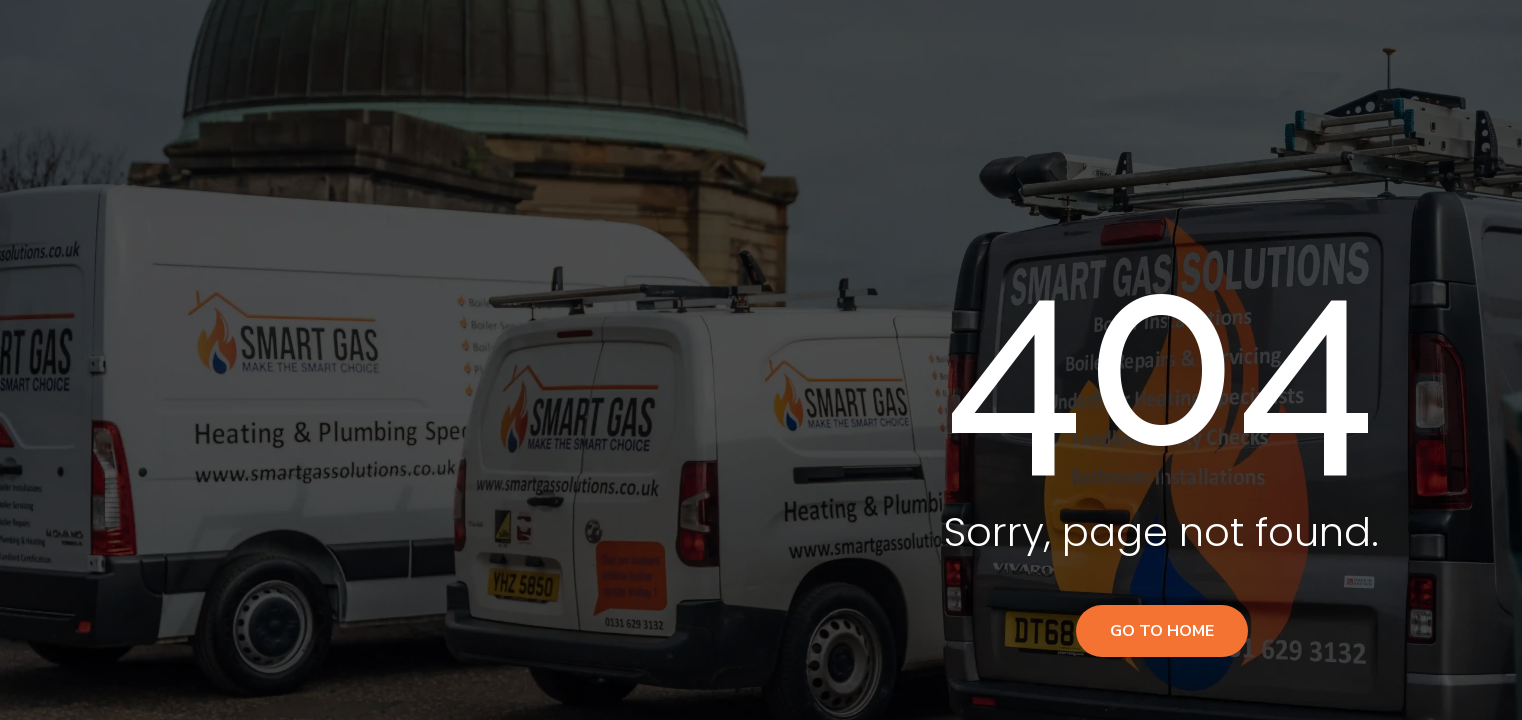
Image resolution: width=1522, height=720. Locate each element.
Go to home (1162, 631)
